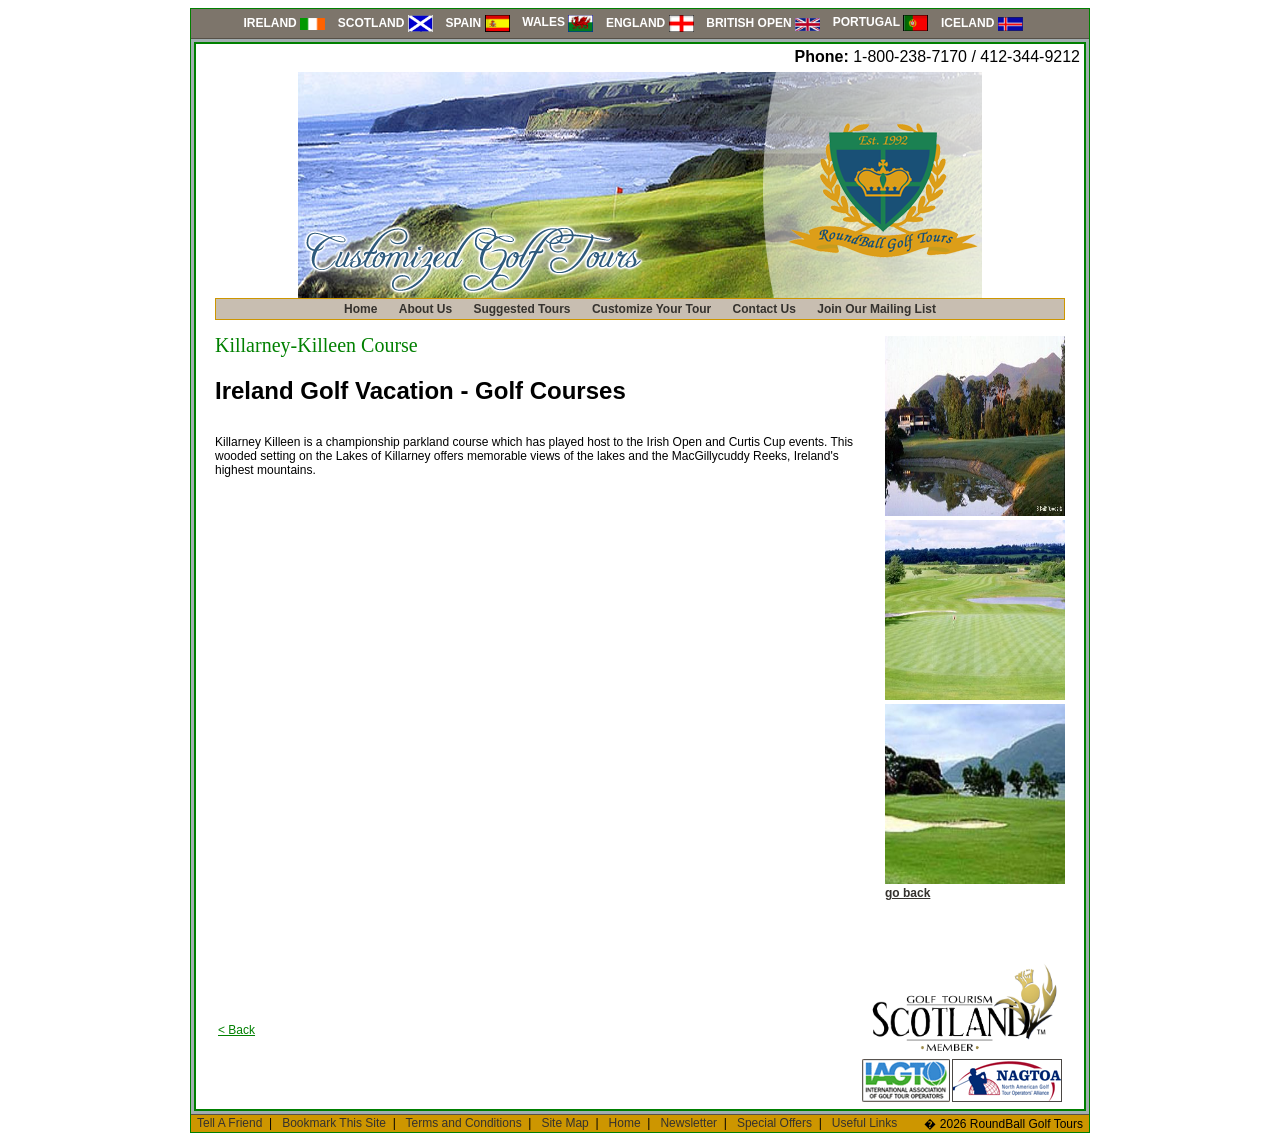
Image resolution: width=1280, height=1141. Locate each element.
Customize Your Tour (651, 309)
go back (907, 893)
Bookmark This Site (334, 1123)
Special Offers (774, 1123)
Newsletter (688, 1123)
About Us (425, 309)
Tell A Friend (229, 1123)
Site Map (564, 1123)
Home (360, 309)
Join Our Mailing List (876, 309)
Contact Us (764, 309)
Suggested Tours (521, 309)
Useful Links (864, 1123)
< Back (236, 1030)
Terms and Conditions (464, 1123)
